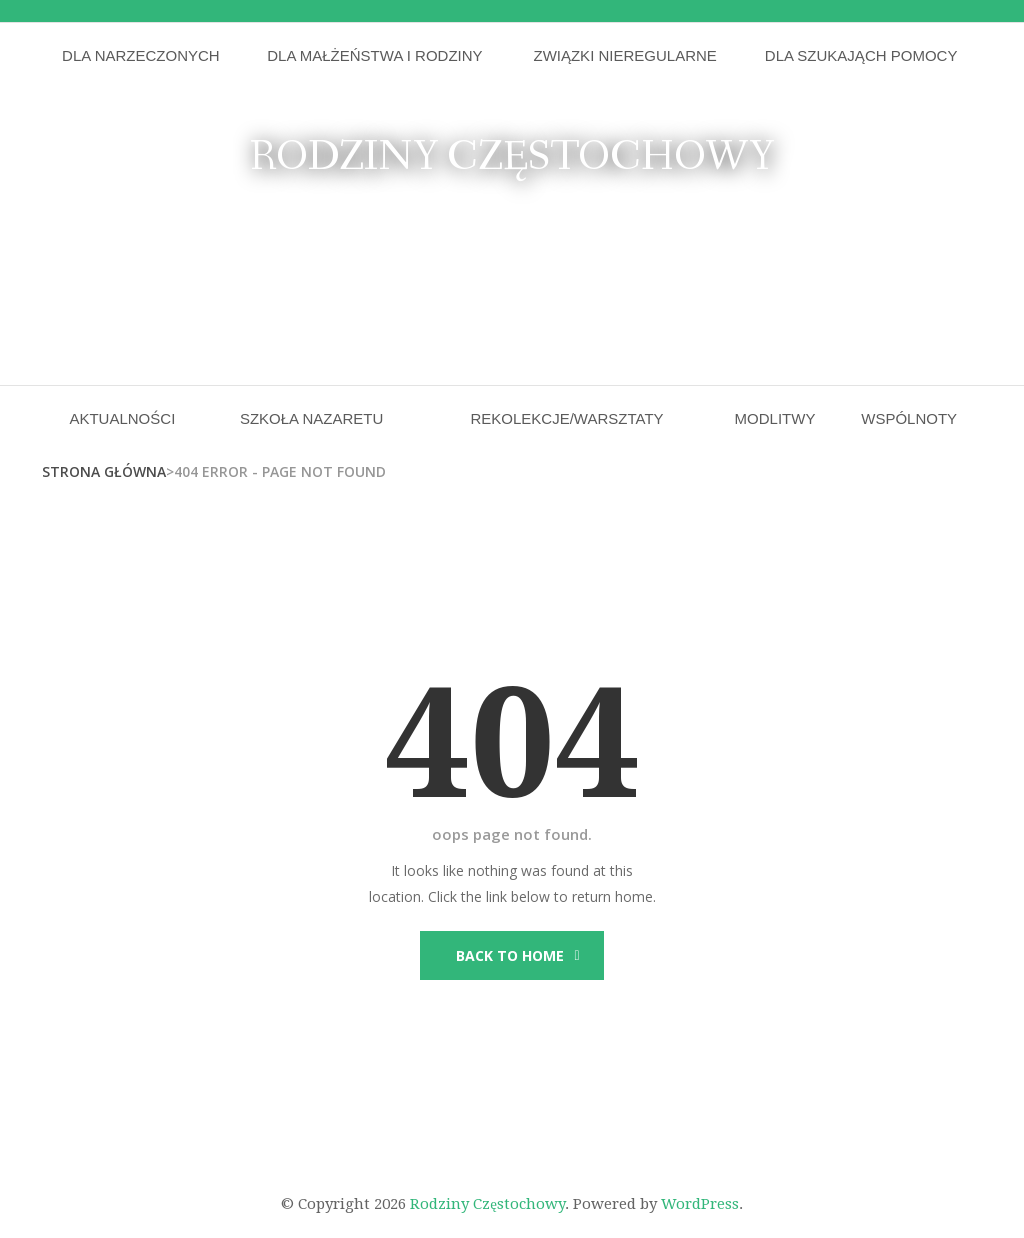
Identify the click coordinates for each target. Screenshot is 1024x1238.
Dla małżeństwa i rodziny (374, 55)
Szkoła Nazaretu (311, 418)
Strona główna (104, 471)
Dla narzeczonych (141, 55)
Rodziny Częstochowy (512, 157)
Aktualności (122, 418)
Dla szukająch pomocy (861, 55)
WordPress (700, 1204)
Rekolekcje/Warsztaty (566, 418)
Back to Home (510, 955)
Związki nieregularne (624, 55)
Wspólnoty (909, 418)
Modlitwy (775, 418)
